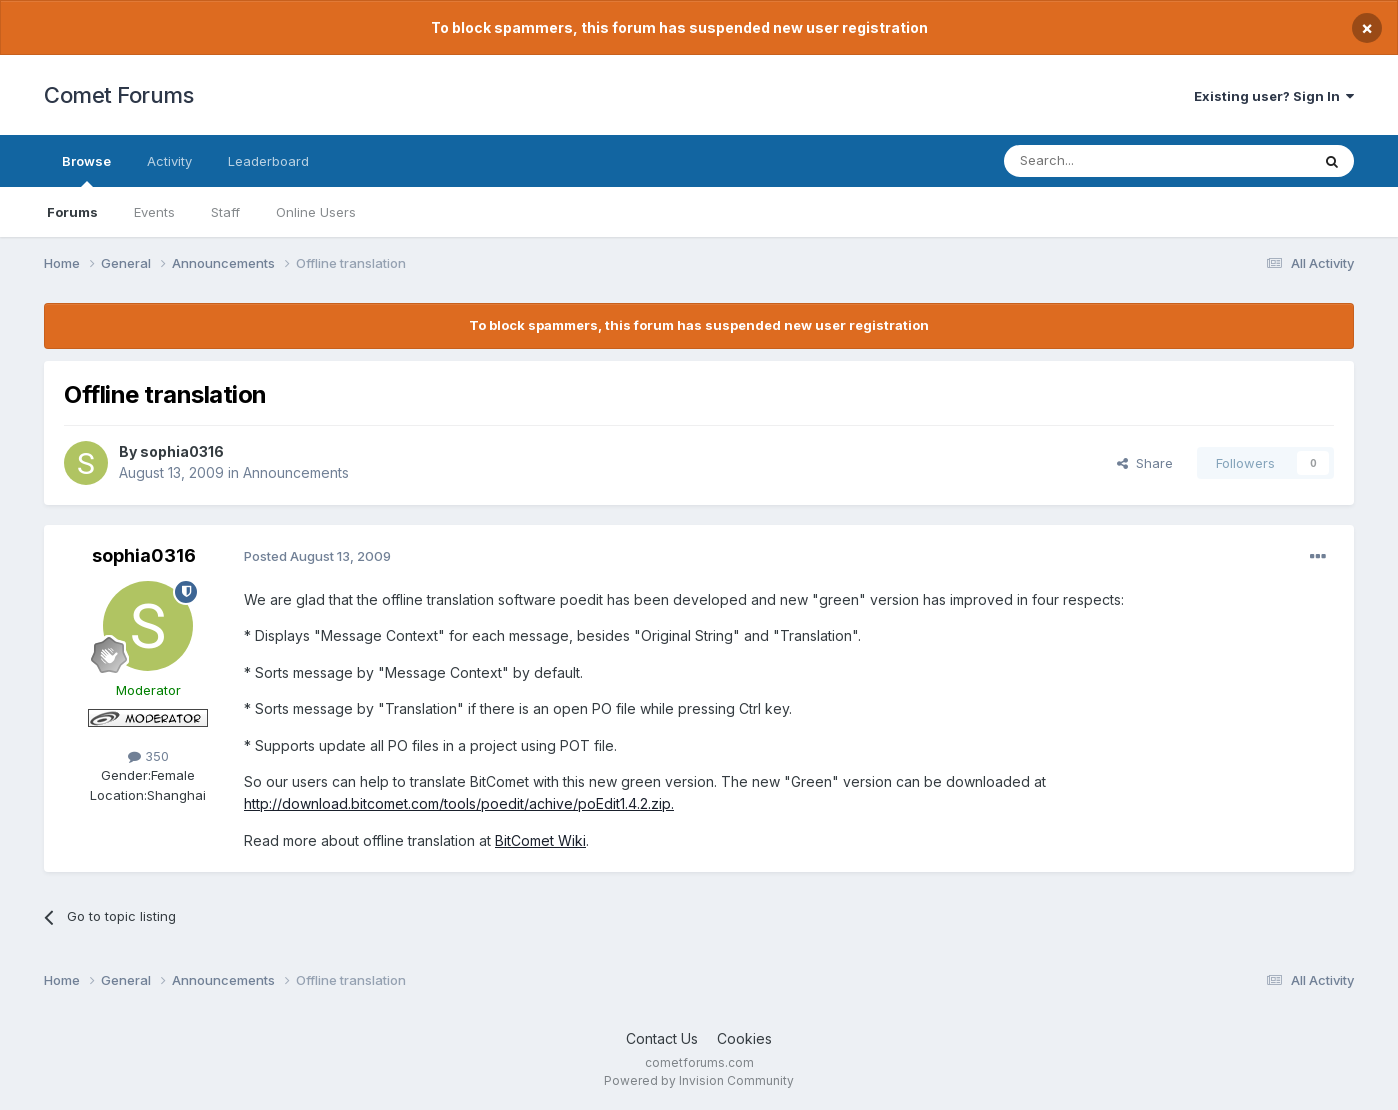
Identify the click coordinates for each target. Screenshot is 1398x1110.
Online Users (316, 212)
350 (148, 756)
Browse (86, 170)
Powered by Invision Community (699, 1080)
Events (154, 212)
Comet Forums (118, 95)
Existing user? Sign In (1274, 96)
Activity (169, 161)
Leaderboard (268, 161)
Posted (317, 556)
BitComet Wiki (540, 840)
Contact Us (662, 1038)
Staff (225, 212)
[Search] (1106, 161)
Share (1145, 463)
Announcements (296, 472)
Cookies (744, 1038)
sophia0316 (182, 451)
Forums (72, 212)
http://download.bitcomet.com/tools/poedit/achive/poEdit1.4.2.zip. (459, 803)
